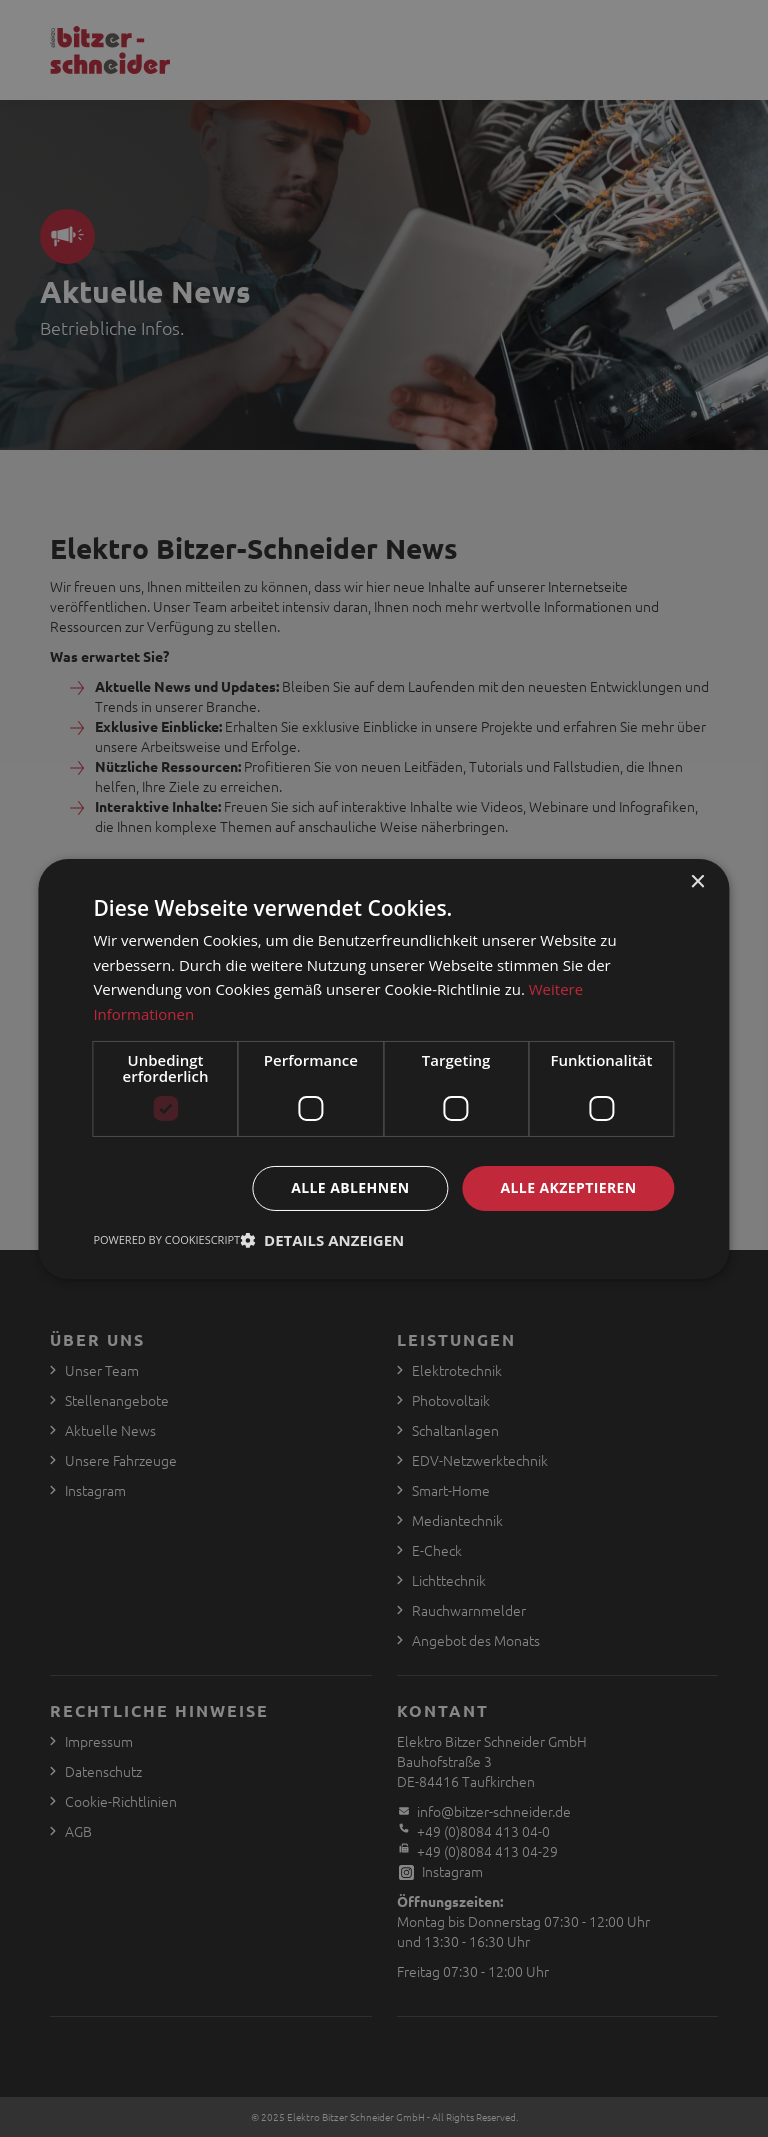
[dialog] (384, 1068)
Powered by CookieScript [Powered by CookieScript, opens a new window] (166, 1239)
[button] (322, 1240)
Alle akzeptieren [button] (568, 1187)
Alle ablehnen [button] (350, 1187)
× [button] (697, 881)
